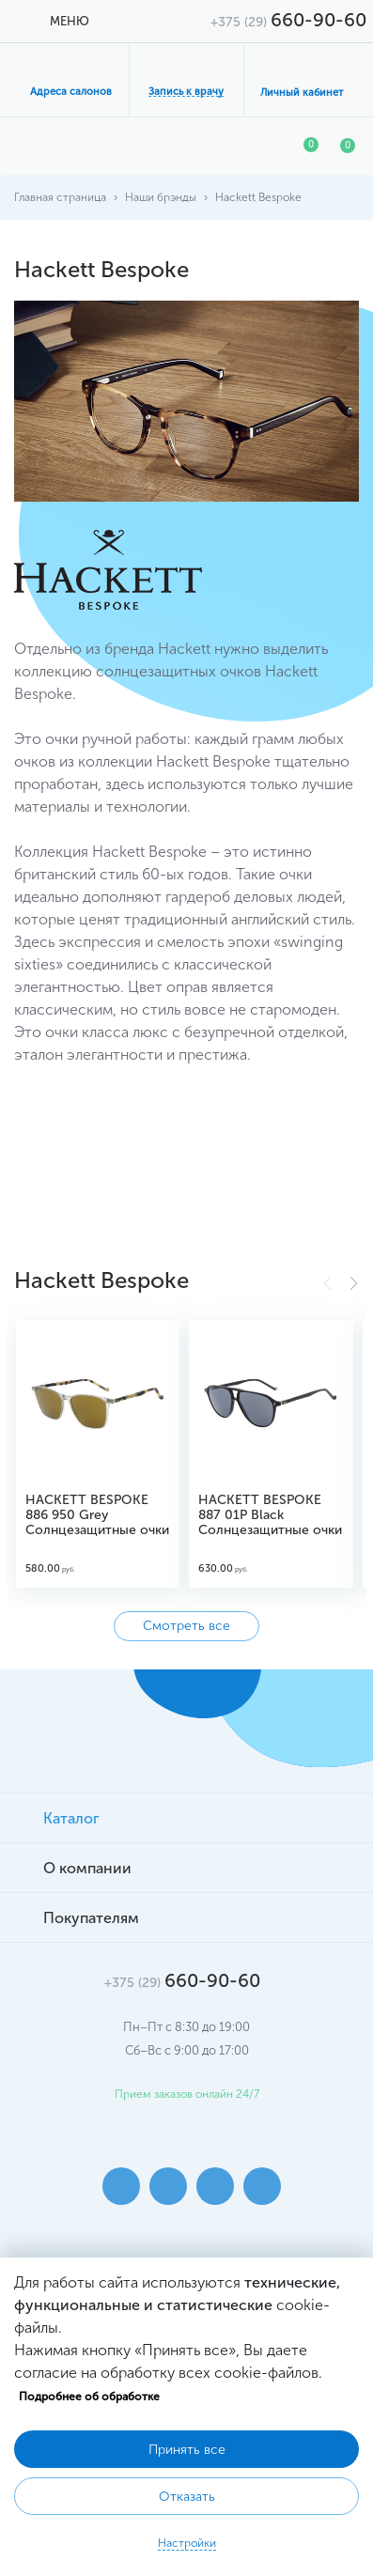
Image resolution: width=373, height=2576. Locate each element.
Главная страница (60, 197)
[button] (353, 1283)
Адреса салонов (71, 91)
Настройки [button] (187, 2543)
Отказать (187, 2497)
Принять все (186, 2450)
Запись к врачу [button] (186, 91)
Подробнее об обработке (89, 2396)
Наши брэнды (160, 197)
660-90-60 (288, 19)
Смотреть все (186, 1626)
